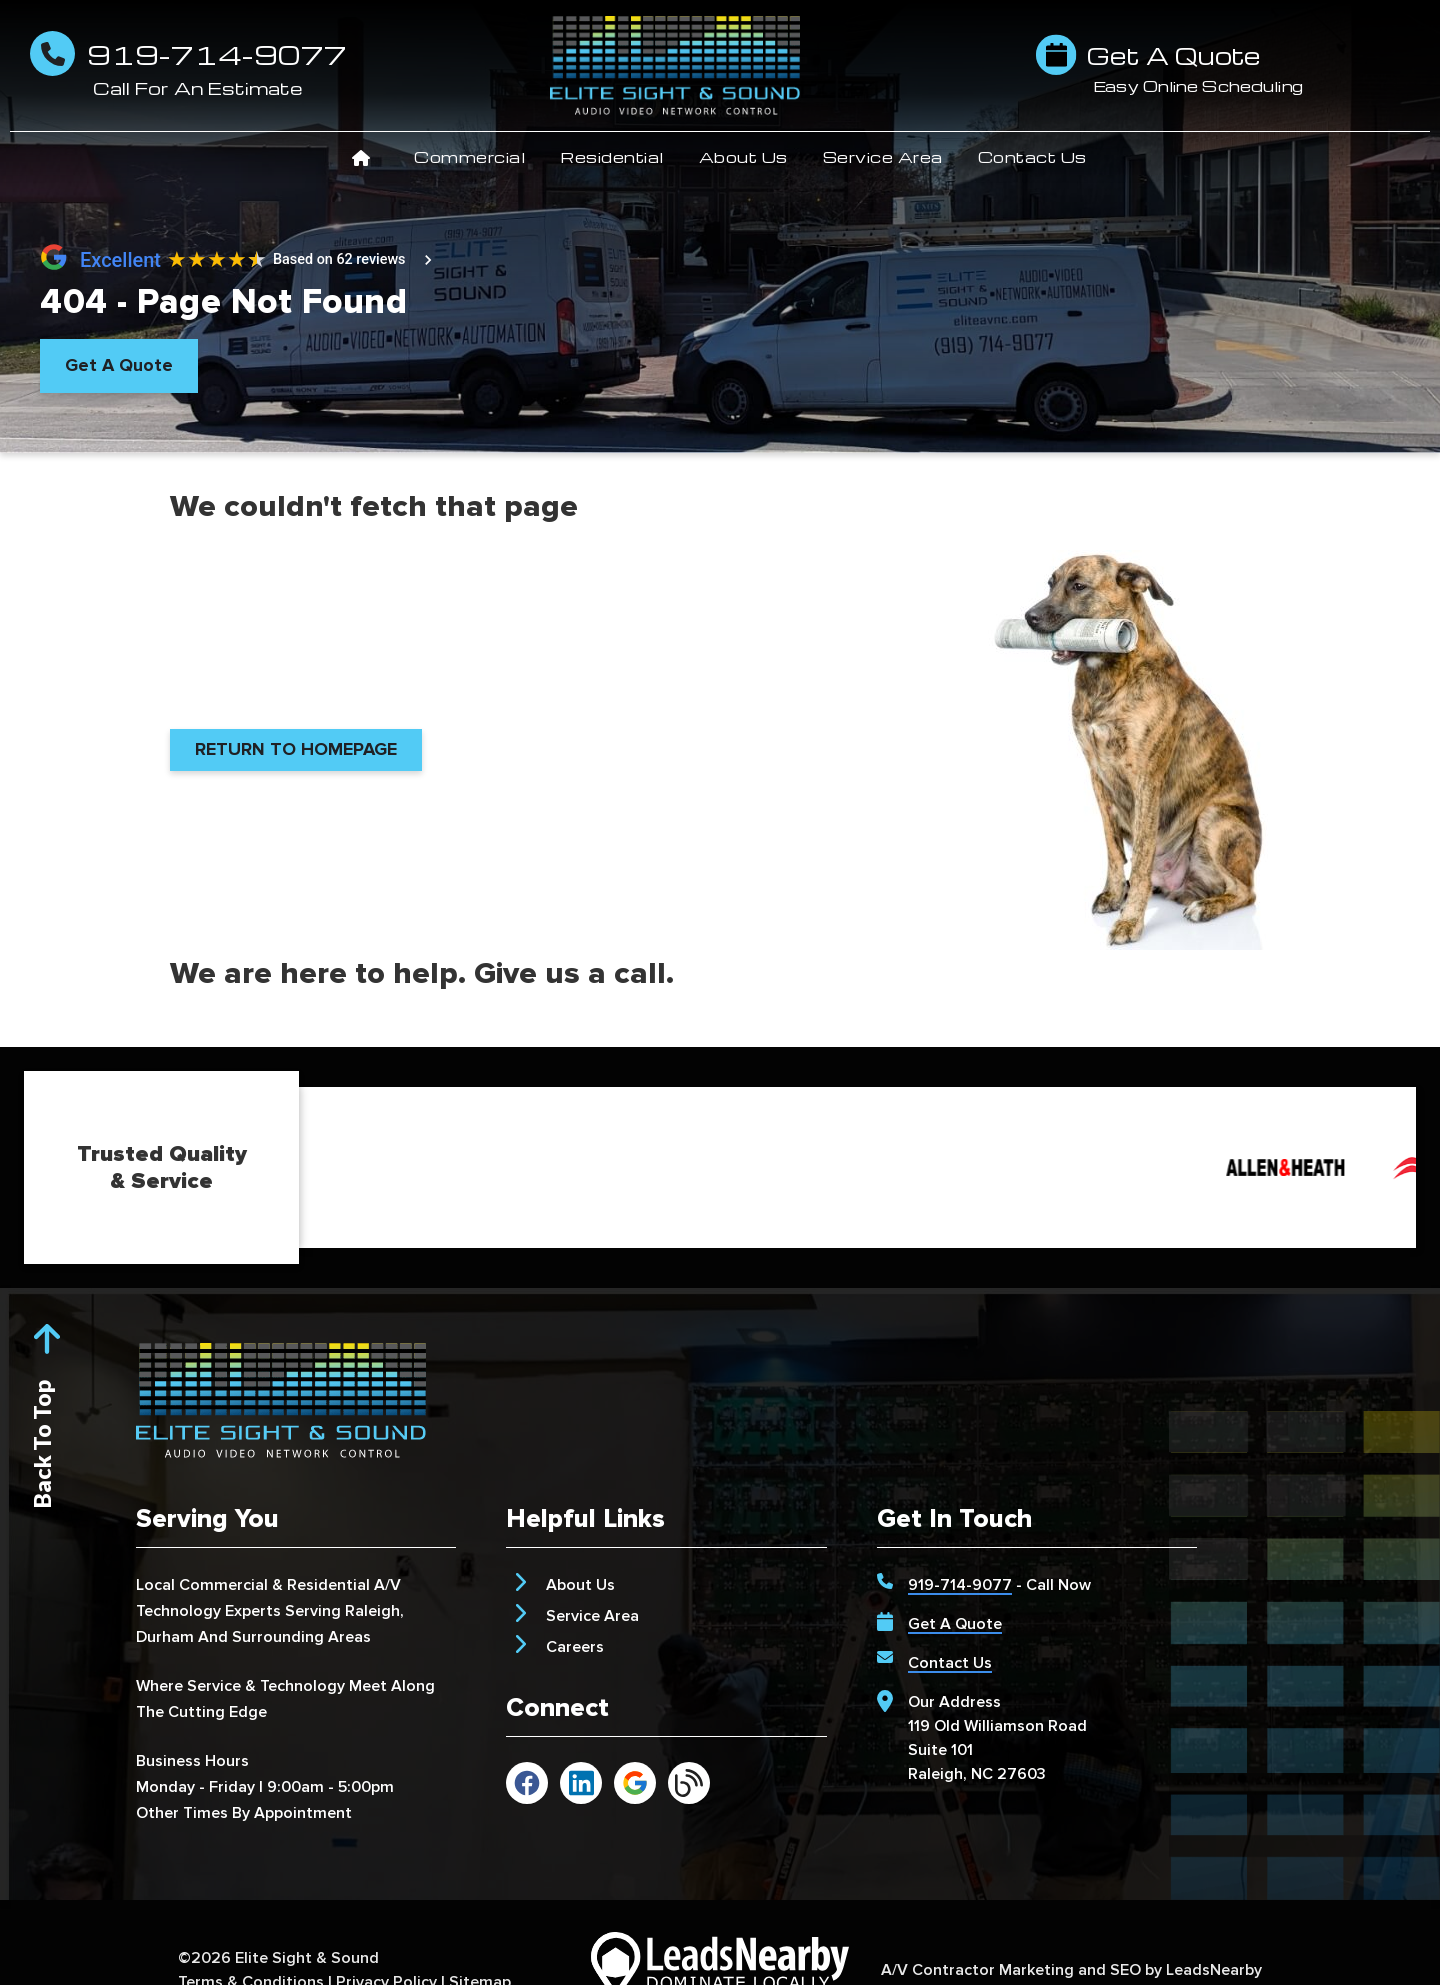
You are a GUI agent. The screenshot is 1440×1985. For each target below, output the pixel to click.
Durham (165, 1637)
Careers (575, 1647)
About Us (752, 157)
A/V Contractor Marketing (977, 1970)
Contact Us (1032, 157)
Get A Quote (955, 1624)
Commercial (478, 157)
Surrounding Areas (301, 1637)
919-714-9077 (960, 1585)
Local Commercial (202, 1585)
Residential (621, 157)
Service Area (892, 157)
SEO (1125, 1970)
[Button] (119, 366)
